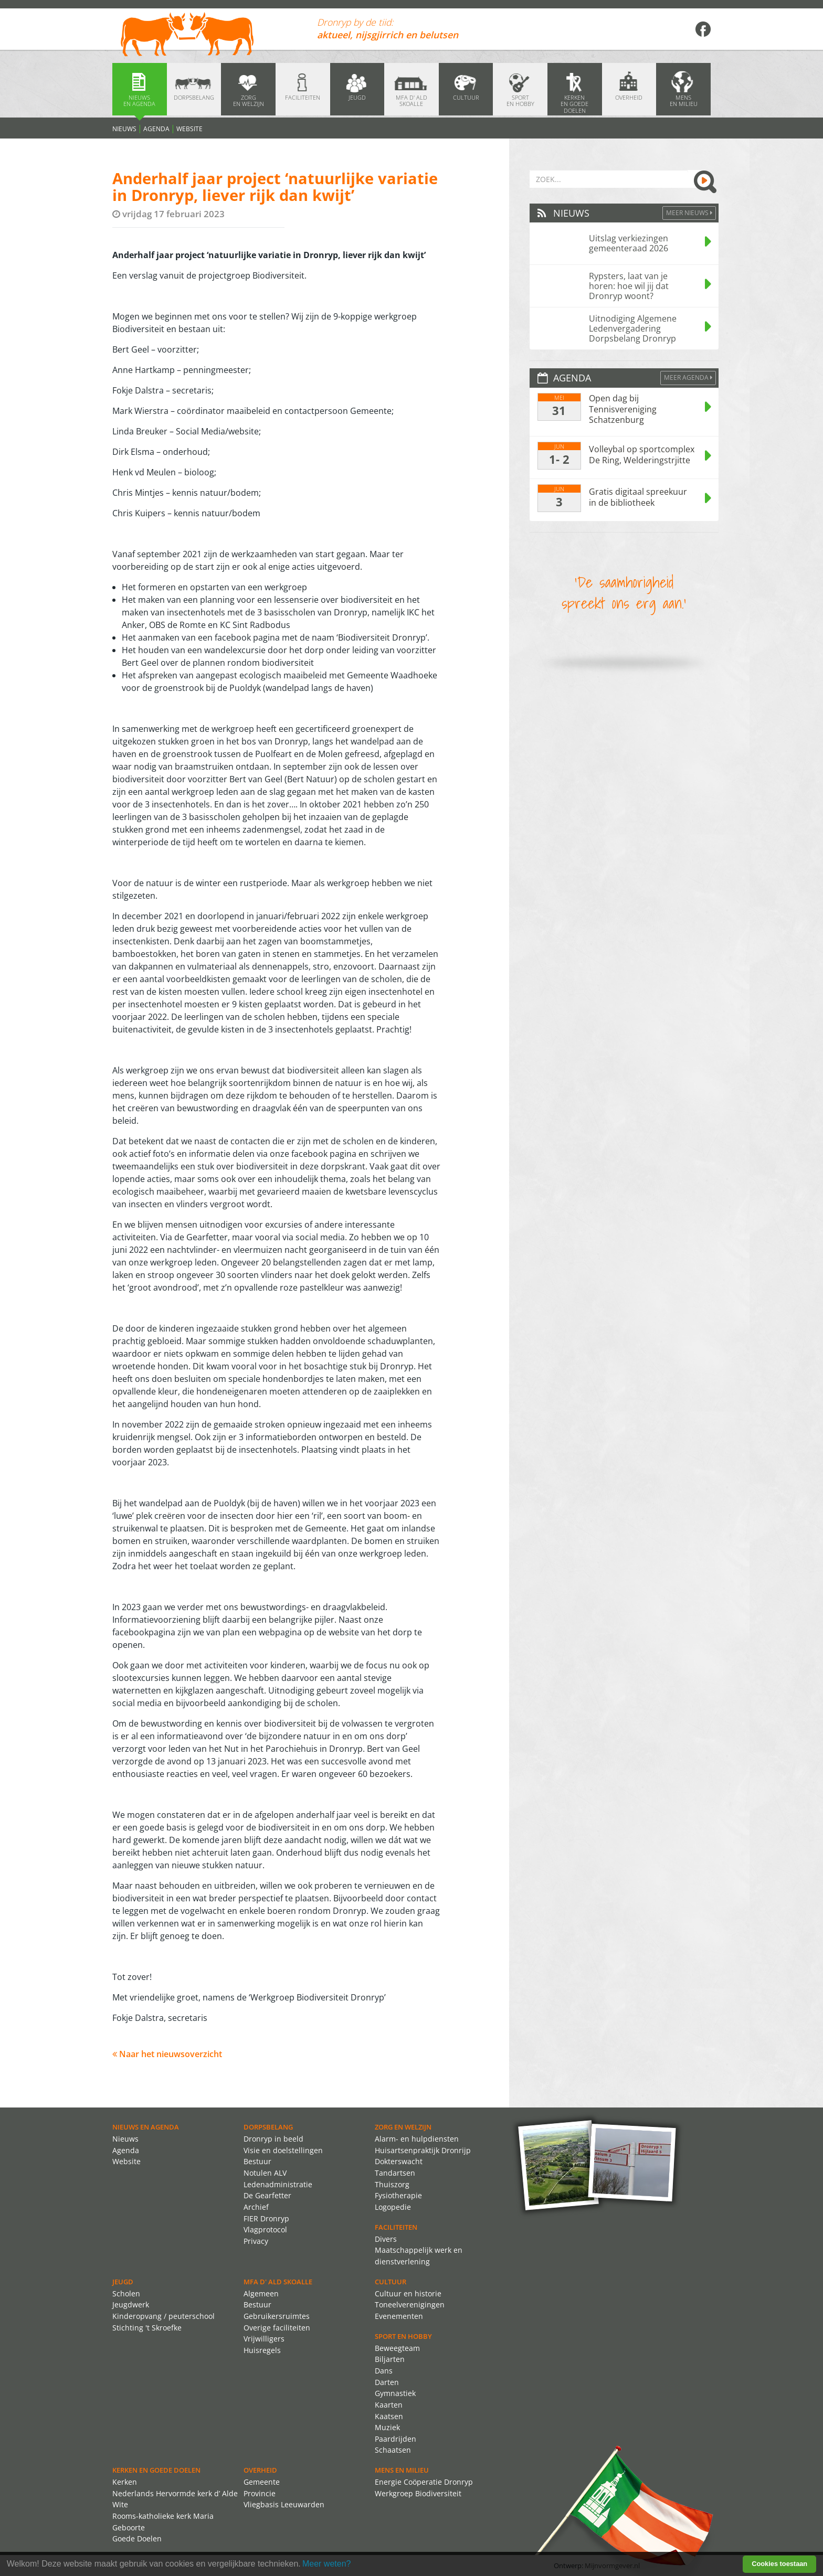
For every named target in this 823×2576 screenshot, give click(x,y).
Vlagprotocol (265, 2229)
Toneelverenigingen (410, 2304)
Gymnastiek (395, 2393)
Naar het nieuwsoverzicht (167, 2054)
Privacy (256, 2241)
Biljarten (390, 2359)
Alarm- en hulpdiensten (417, 2139)
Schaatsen (393, 2450)
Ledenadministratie (278, 2184)
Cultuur (390, 2281)
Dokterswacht (399, 2161)
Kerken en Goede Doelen (156, 2470)
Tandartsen (395, 2173)
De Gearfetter (267, 2195)
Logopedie (393, 2207)
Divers (386, 2239)
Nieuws (124, 128)
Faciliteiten (396, 2227)
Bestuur (257, 2161)
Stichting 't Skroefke (147, 2328)
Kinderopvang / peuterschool (163, 2316)
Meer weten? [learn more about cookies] (326, 2563)
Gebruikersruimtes (277, 2316)
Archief (256, 2207)
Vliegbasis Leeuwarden (284, 2504)
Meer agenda (688, 377)
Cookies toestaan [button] (779, 2564)
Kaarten (389, 2405)
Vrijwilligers (264, 2339)
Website (189, 128)
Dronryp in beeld (273, 2139)
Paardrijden (395, 2439)
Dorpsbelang (268, 2127)
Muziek (387, 2427)
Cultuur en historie (408, 2293)
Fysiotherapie (398, 2195)
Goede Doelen (137, 2538)
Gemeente (262, 2482)
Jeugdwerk (130, 2304)
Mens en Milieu (402, 2470)
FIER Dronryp (266, 2218)
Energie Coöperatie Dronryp (424, 2482)
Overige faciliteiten (277, 2328)
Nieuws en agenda (145, 2127)
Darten (387, 2382)
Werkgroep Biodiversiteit (418, 2493)
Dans (384, 2371)
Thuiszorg (392, 2184)
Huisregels (262, 2350)
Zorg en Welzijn (403, 2127)
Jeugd (122, 2281)
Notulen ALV (265, 2173)
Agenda (156, 128)
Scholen (126, 2293)
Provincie (260, 2493)
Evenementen (399, 2316)
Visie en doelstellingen (283, 2150)
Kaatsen (389, 2416)
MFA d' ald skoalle (278, 2281)
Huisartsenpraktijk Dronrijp (423, 2150)
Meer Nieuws (689, 212)
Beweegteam (397, 2348)
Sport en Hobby (403, 2336)
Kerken (124, 2482)
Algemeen (261, 2293)
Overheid (260, 2470)
